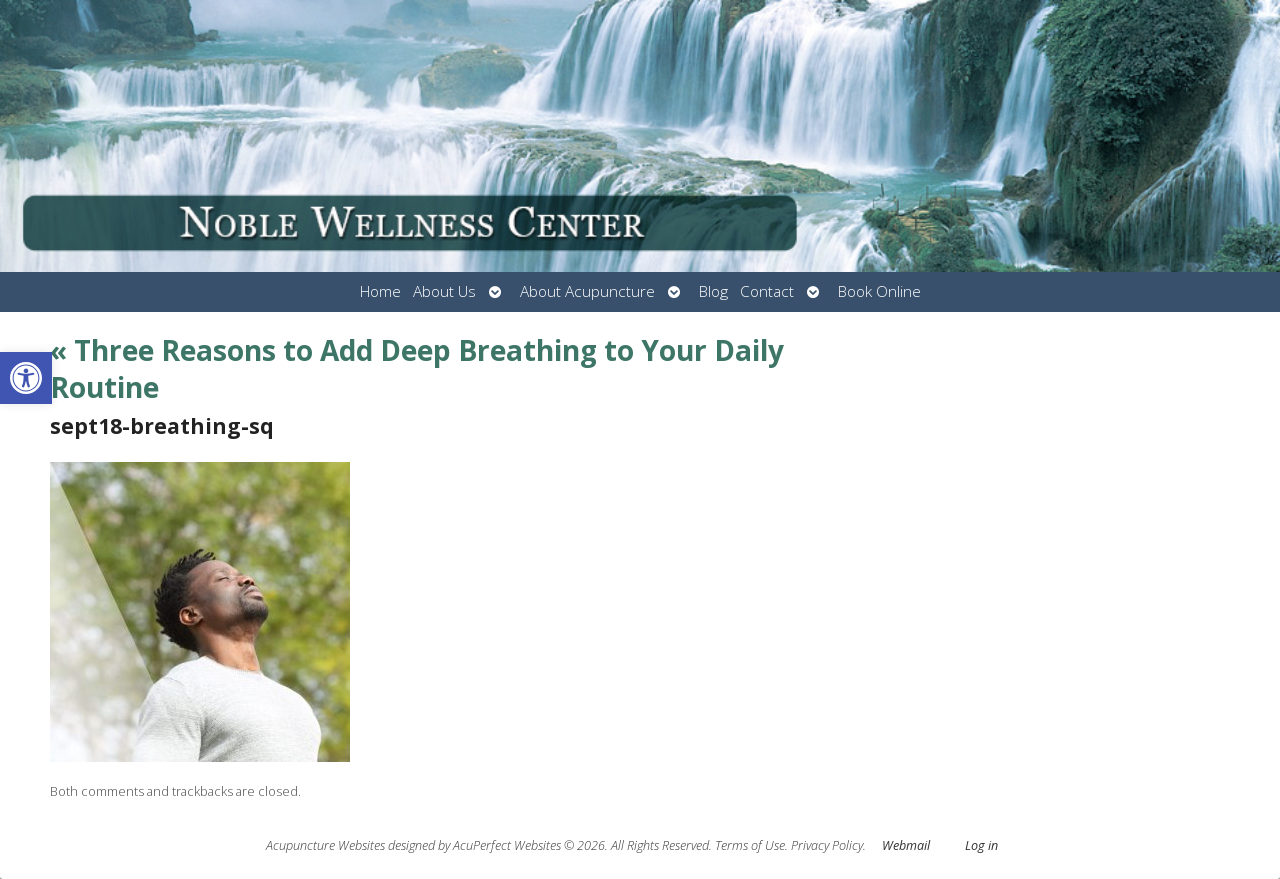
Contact (767, 291)
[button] (26, 378)
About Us (444, 291)
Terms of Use (750, 845)
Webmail (906, 845)
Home (380, 291)
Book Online (879, 291)
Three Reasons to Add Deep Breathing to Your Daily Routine (417, 368)
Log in (981, 845)
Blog (713, 291)
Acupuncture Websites (325, 845)
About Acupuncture (587, 291)
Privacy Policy (827, 845)
